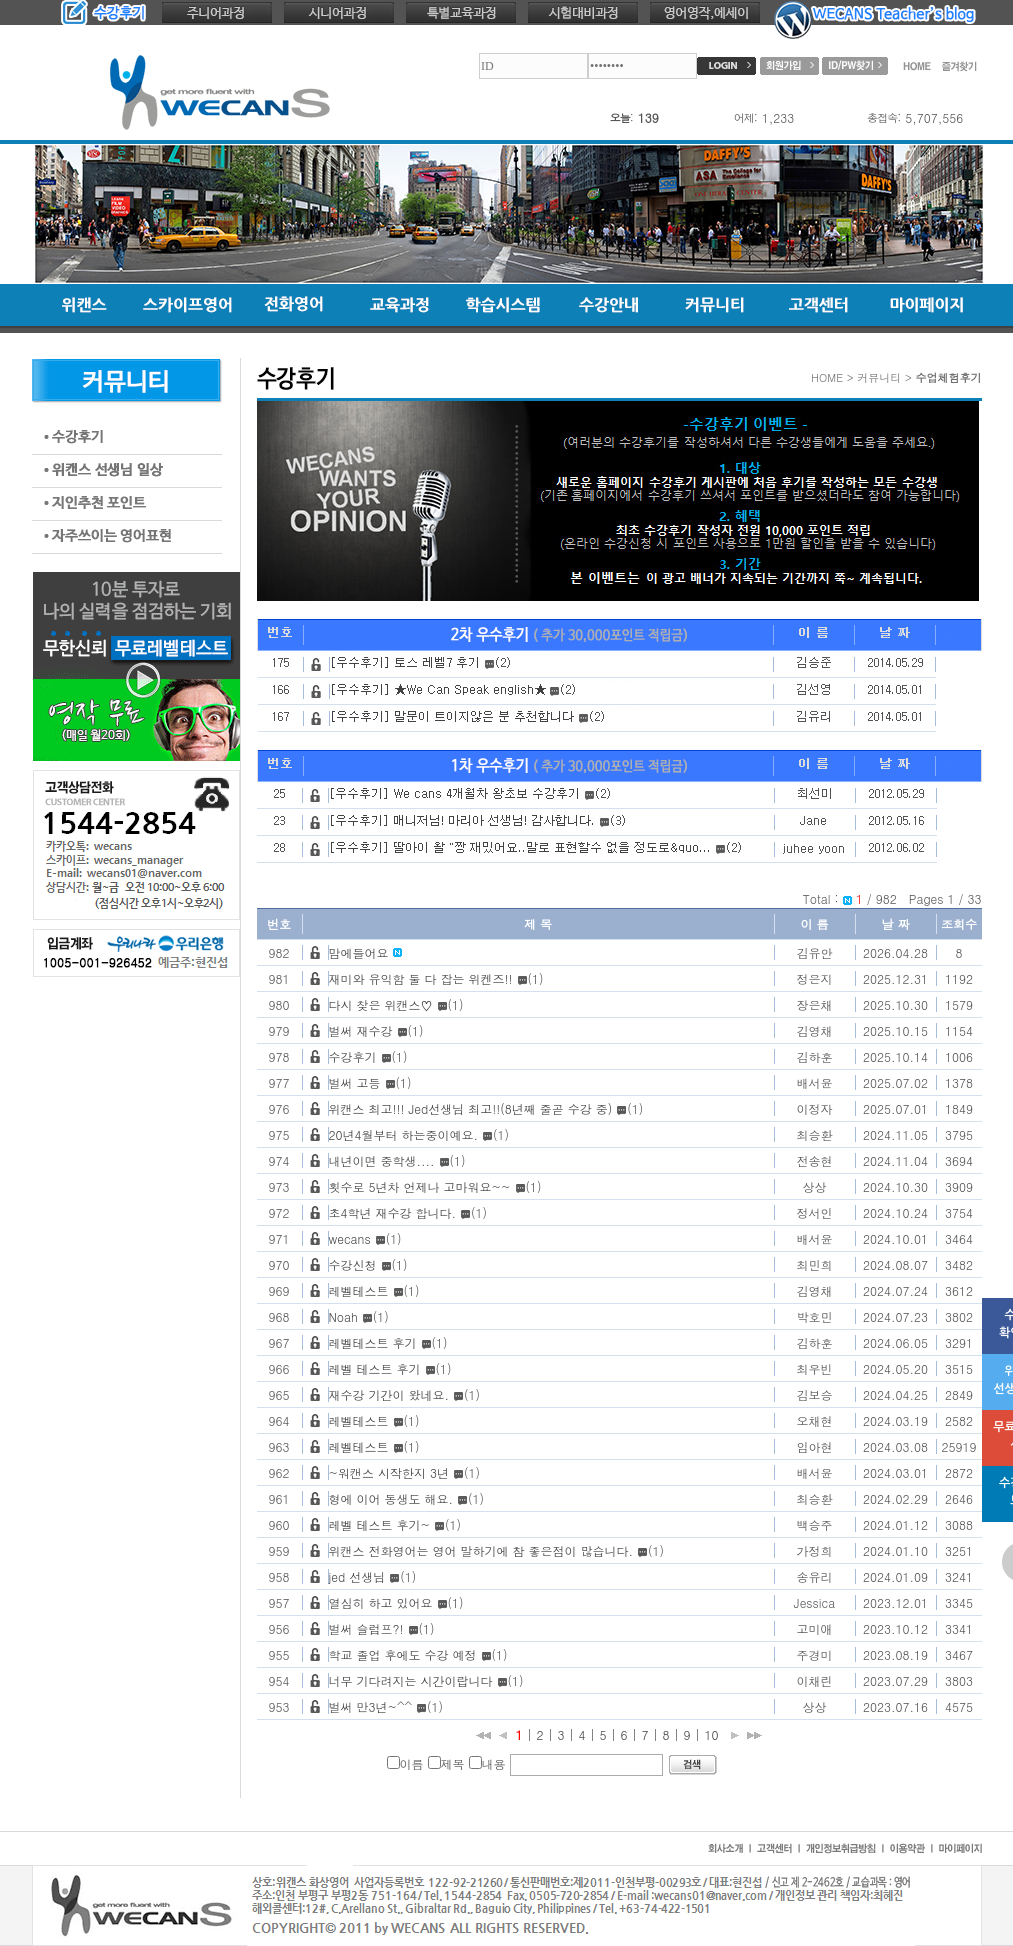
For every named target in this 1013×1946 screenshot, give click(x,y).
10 (712, 1734)
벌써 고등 (355, 1082)
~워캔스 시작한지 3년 (389, 1472)
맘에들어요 (359, 952)
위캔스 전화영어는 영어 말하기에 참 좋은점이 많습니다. (481, 1550)
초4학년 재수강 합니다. (393, 1212)
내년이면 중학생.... (382, 1160)
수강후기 (353, 1056)
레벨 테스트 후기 (375, 1368)
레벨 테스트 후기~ (380, 1524)
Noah (343, 1316)
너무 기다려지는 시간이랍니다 (411, 1680)
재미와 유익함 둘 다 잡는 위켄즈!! (421, 978)
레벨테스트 (359, 1290)
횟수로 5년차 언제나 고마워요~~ (420, 1186)
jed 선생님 (357, 1576)
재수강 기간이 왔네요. (389, 1394)
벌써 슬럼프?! (366, 1628)
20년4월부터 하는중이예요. (404, 1134)
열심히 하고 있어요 (381, 1602)
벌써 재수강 (361, 1030)
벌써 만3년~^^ (371, 1706)
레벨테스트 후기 (373, 1342)
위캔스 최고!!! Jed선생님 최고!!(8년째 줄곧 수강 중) (471, 1108)
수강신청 (353, 1264)
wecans (350, 1238)
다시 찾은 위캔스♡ (381, 1004)
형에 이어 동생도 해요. (391, 1498)
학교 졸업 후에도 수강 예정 (403, 1654)
